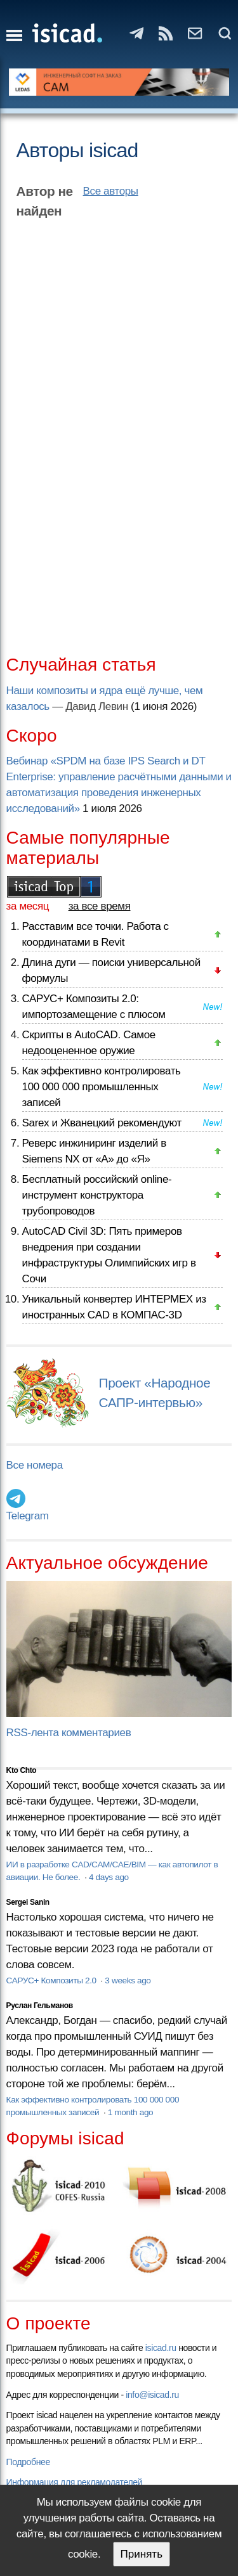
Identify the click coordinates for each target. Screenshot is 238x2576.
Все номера (34, 1465)
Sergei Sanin (28, 1902)
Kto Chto (21, 1770)
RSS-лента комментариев (68, 1733)
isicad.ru (160, 2348)
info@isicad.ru (152, 2395)
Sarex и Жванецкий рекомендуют (102, 1123)
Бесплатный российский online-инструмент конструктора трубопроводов (97, 1195)
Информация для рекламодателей (74, 2482)
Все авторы (110, 191)
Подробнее (28, 2462)
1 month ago (130, 2112)
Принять (141, 2554)
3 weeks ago (127, 1980)
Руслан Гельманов (39, 2005)
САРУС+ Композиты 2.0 (52, 1980)
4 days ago (109, 1877)
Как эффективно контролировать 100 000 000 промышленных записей (101, 1087)
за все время (100, 906)
